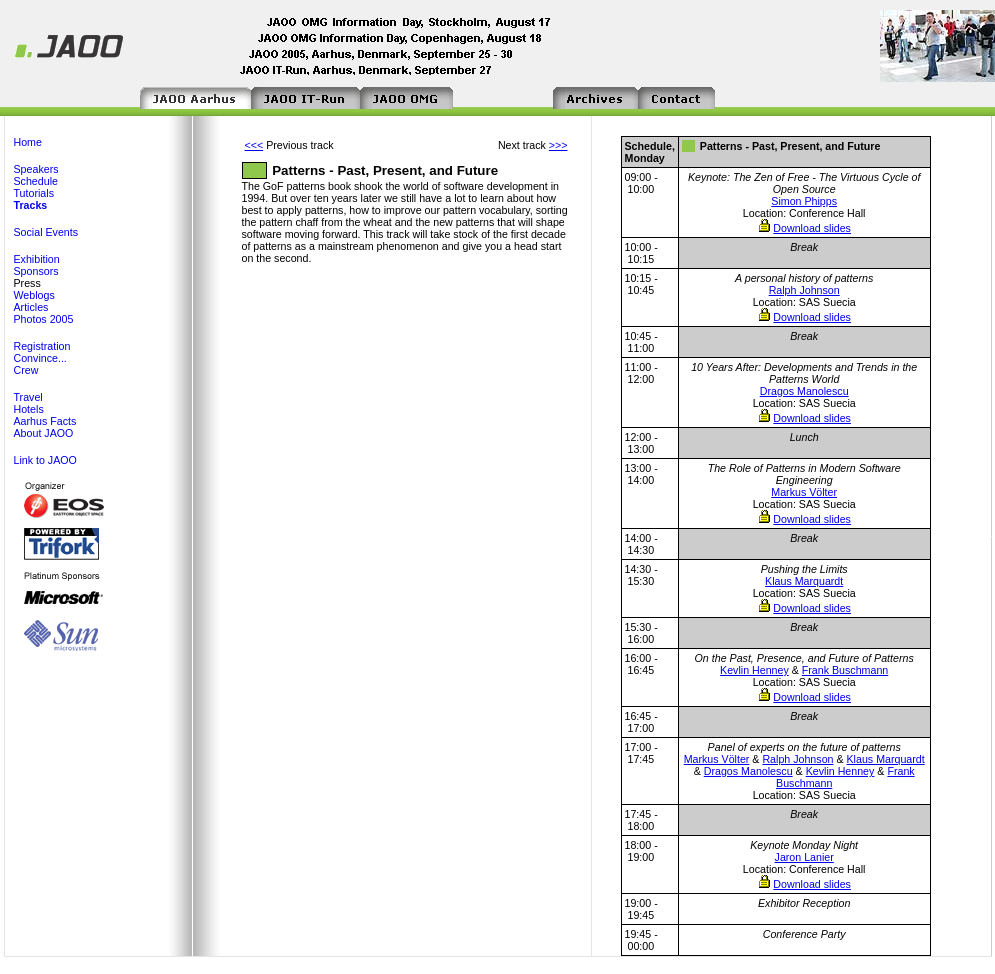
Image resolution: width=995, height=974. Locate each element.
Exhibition (37, 259)
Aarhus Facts (45, 421)
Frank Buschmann (845, 670)
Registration (42, 346)
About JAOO (44, 433)
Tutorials (34, 193)
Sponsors (36, 271)
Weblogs (34, 295)
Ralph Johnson (804, 290)
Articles (31, 307)
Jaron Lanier (804, 857)
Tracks (31, 205)
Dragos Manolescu (804, 391)
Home (28, 142)
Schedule (36, 181)
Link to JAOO (45, 460)
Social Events (46, 232)
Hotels (29, 409)
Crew (26, 370)
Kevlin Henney (754, 670)
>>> (558, 145)
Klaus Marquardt (804, 581)
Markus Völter (804, 492)
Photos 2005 (44, 319)
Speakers (36, 169)
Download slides (812, 228)
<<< (254, 145)
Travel (28, 397)
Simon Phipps (804, 201)
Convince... (40, 358)
